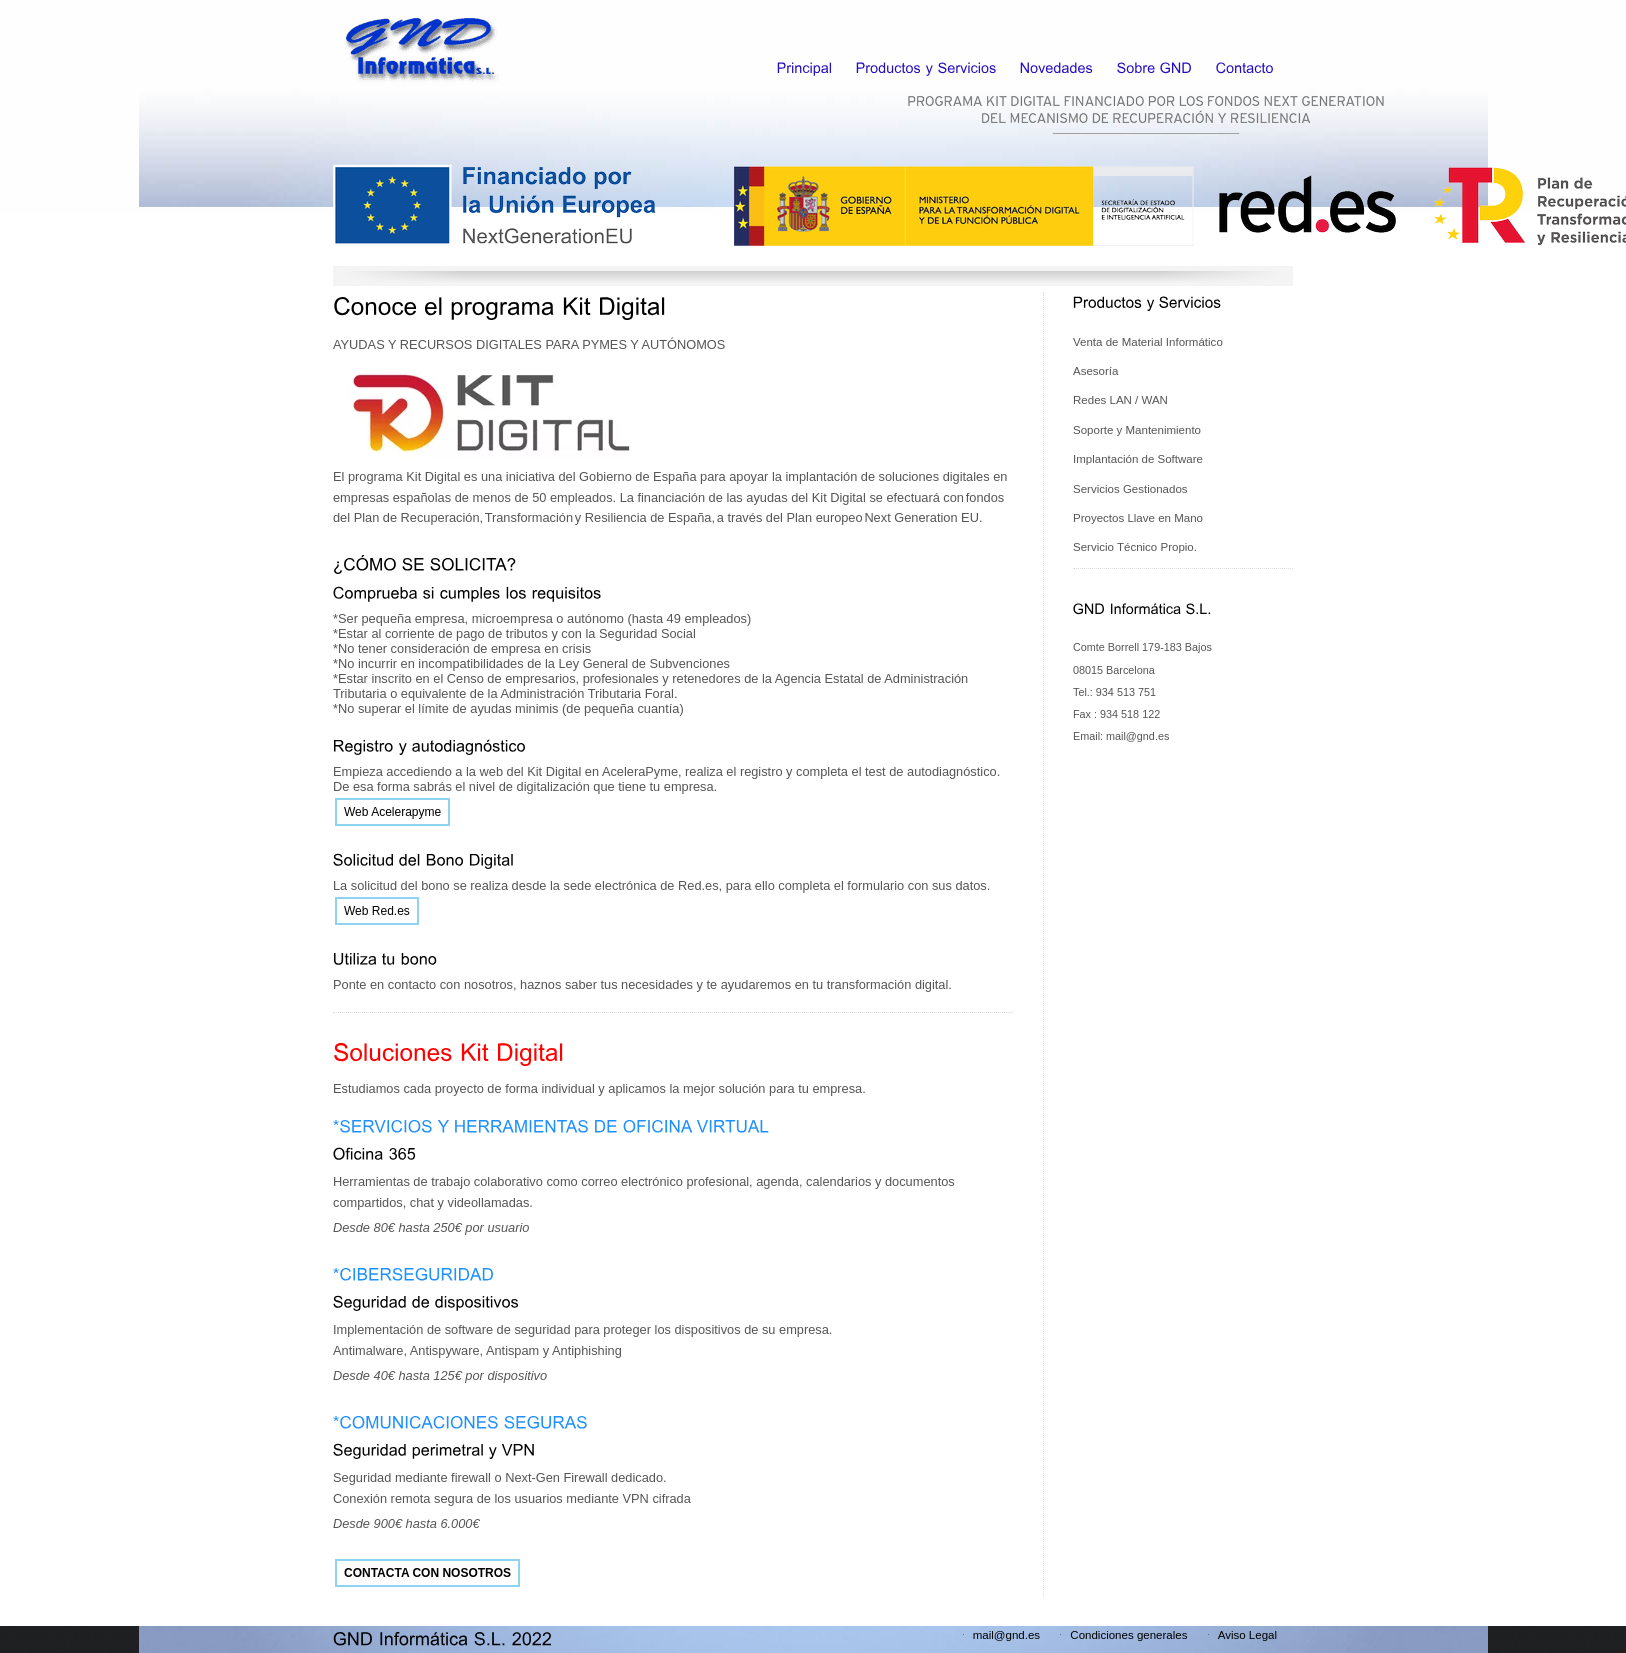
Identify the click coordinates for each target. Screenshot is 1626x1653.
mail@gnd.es (1006, 1635)
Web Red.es (377, 911)
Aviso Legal (1247, 1635)
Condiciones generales (1128, 1635)
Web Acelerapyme (392, 812)
